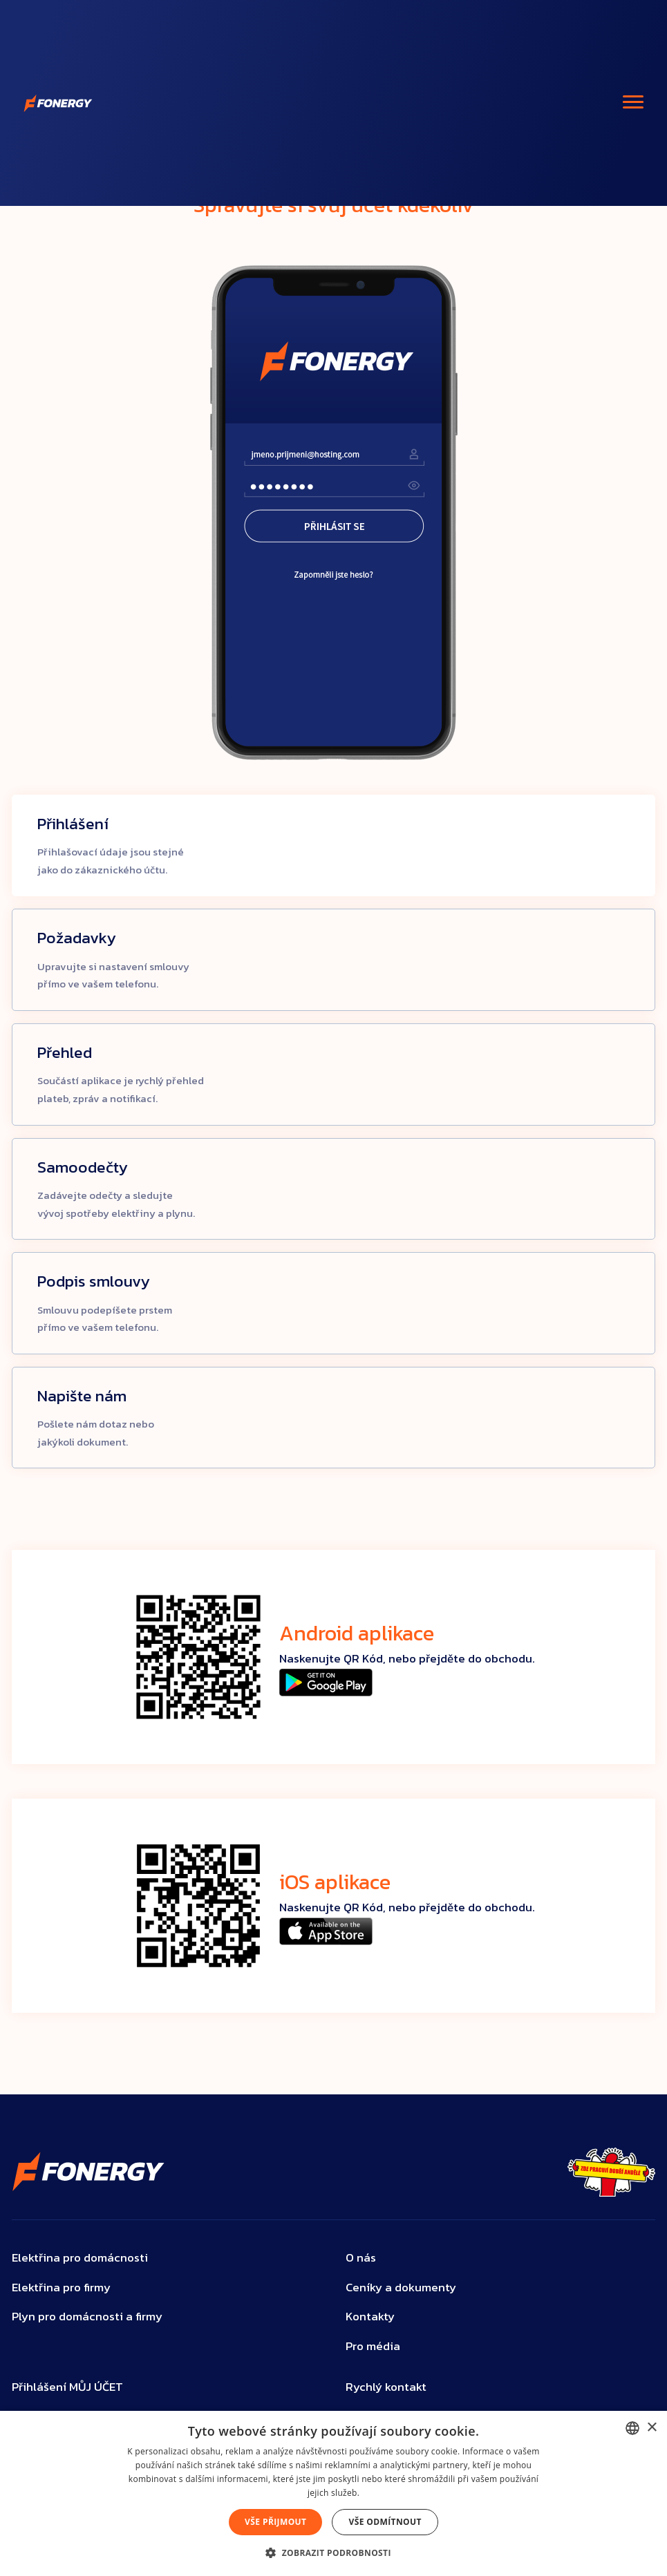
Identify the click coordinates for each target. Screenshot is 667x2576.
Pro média (373, 2346)
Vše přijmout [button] (275, 2522)
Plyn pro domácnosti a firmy (87, 2316)
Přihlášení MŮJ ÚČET (67, 2387)
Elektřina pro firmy (61, 2287)
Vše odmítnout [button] (384, 2522)
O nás (361, 2257)
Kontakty (370, 2316)
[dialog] (333, 2493)
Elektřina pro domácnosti (80, 2257)
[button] (333, 2552)
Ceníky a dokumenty (401, 2287)
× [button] (651, 2428)
